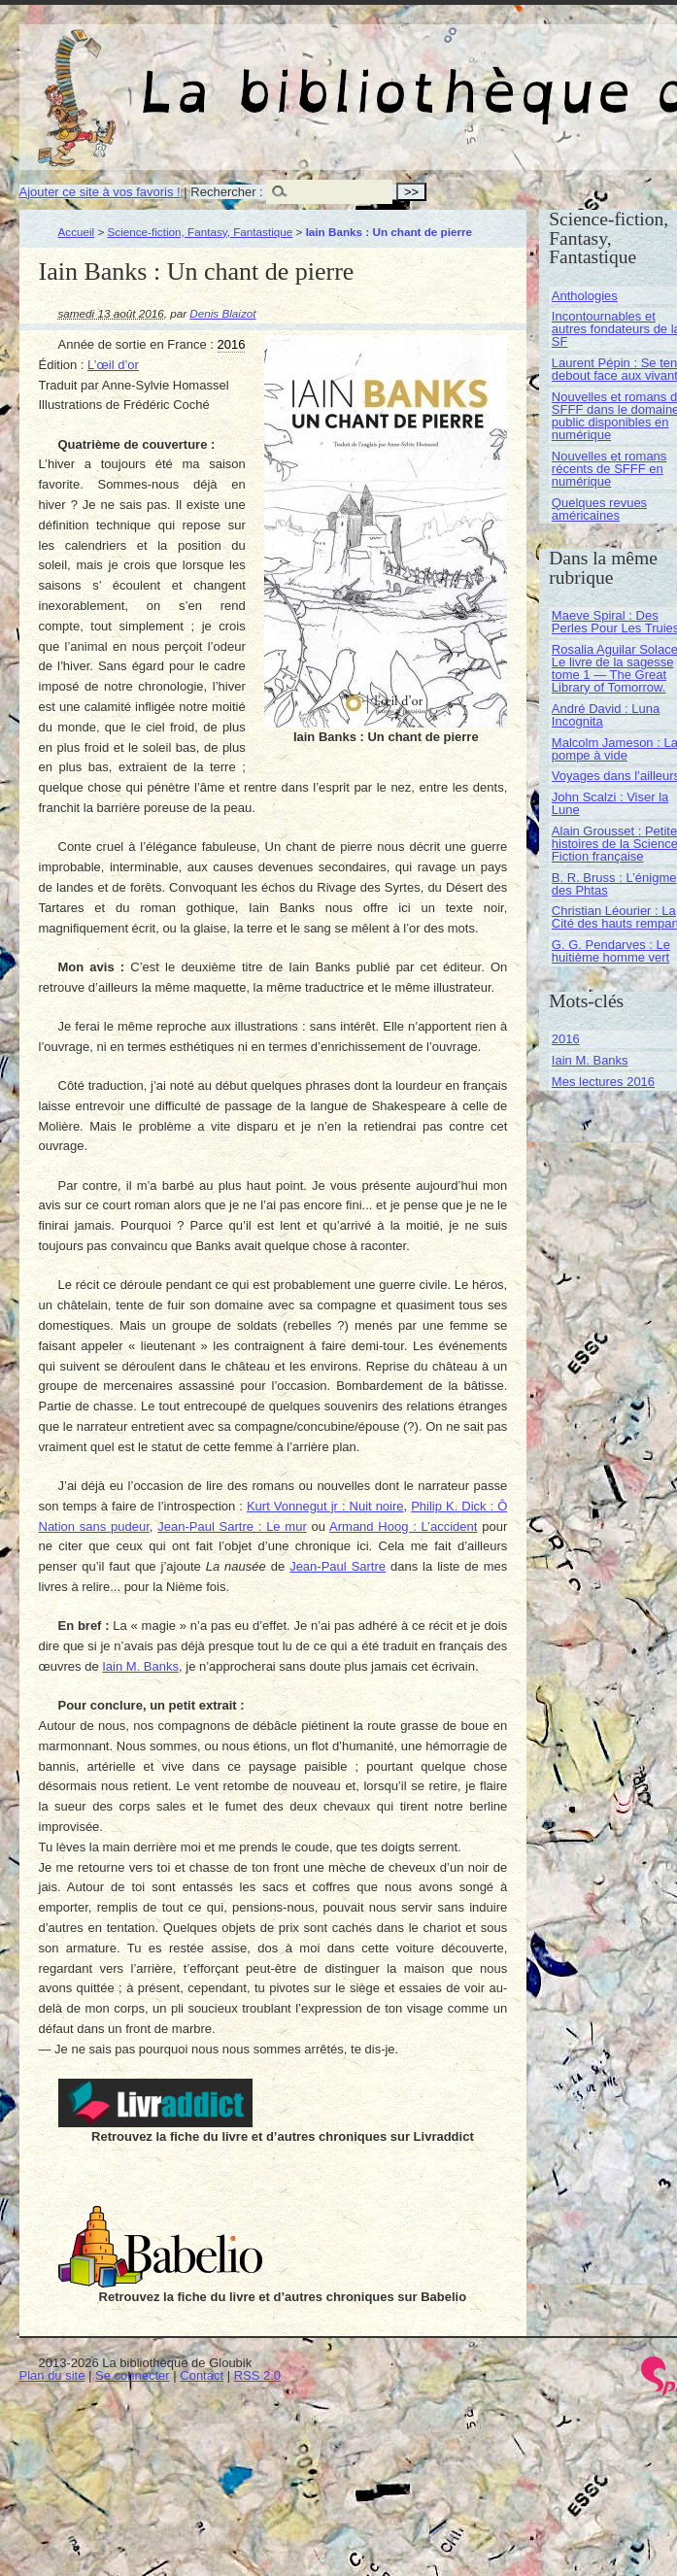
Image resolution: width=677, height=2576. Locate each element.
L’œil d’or (113, 364)
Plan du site (52, 2375)
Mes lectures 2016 (603, 1081)
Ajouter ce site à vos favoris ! (100, 192)
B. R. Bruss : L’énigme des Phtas (614, 884)
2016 (566, 1039)
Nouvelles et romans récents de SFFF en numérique (609, 469)
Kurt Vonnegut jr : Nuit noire (325, 1506)
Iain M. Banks (140, 1666)
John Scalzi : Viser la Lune (610, 803)
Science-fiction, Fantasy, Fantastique (200, 231)
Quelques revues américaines (599, 509)
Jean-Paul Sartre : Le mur (232, 1526)
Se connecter (132, 2375)
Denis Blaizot (222, 313)
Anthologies (585, 295)
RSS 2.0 (257, 2375)
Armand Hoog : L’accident (403, 1526)
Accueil (76, 231)
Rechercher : (226, 192)
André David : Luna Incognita (606, 715)
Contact (201, 2375)
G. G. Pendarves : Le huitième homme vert (611, 951)
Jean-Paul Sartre (337, 1566)
